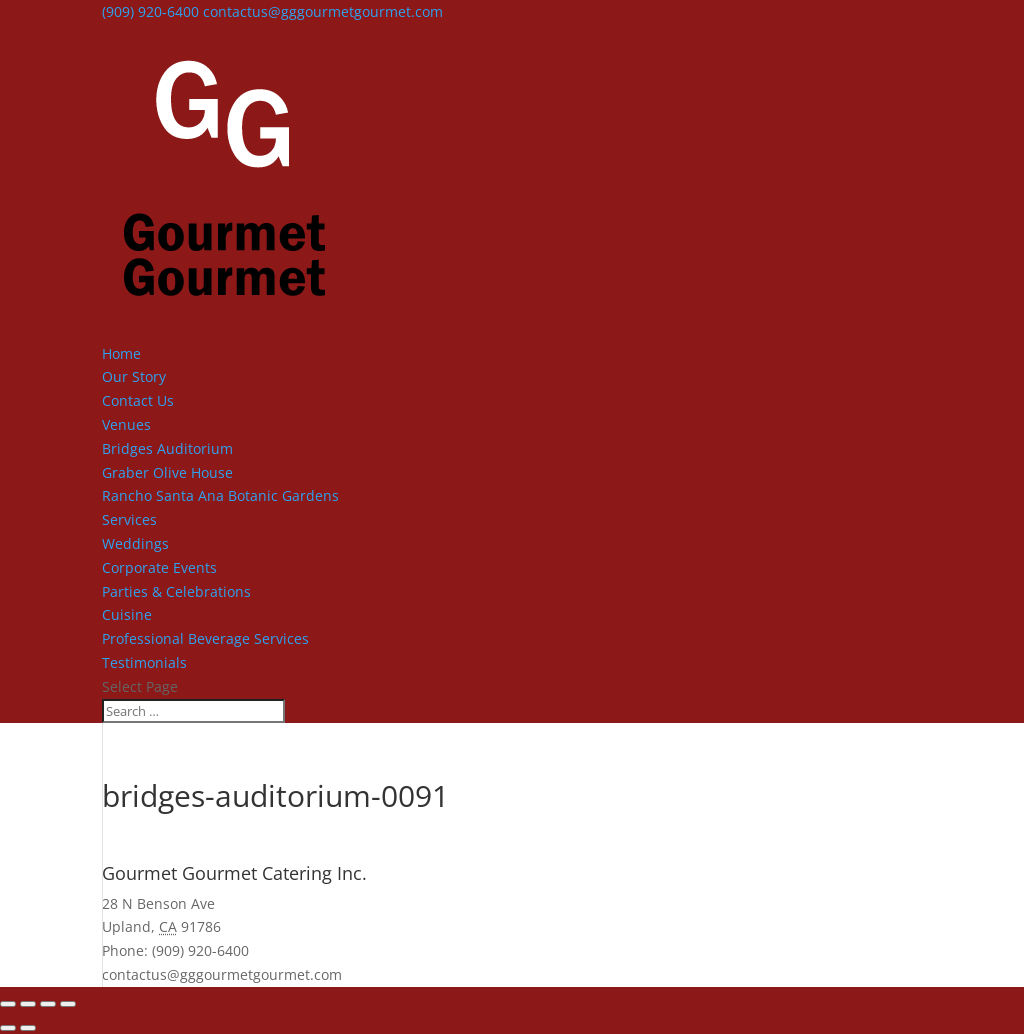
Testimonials (144, 662)
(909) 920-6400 (150, 11)
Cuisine (127, 614)
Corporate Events (159, 567)
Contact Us (138, 400)
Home (121, 353)
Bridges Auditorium (167, 448)
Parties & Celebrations (176, 591)
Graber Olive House (167, 472)
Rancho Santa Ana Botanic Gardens (220, 495)
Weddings (135, 543)
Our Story (134, 376)
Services (129, 519)
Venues (126, 424)
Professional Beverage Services (205, 638)
